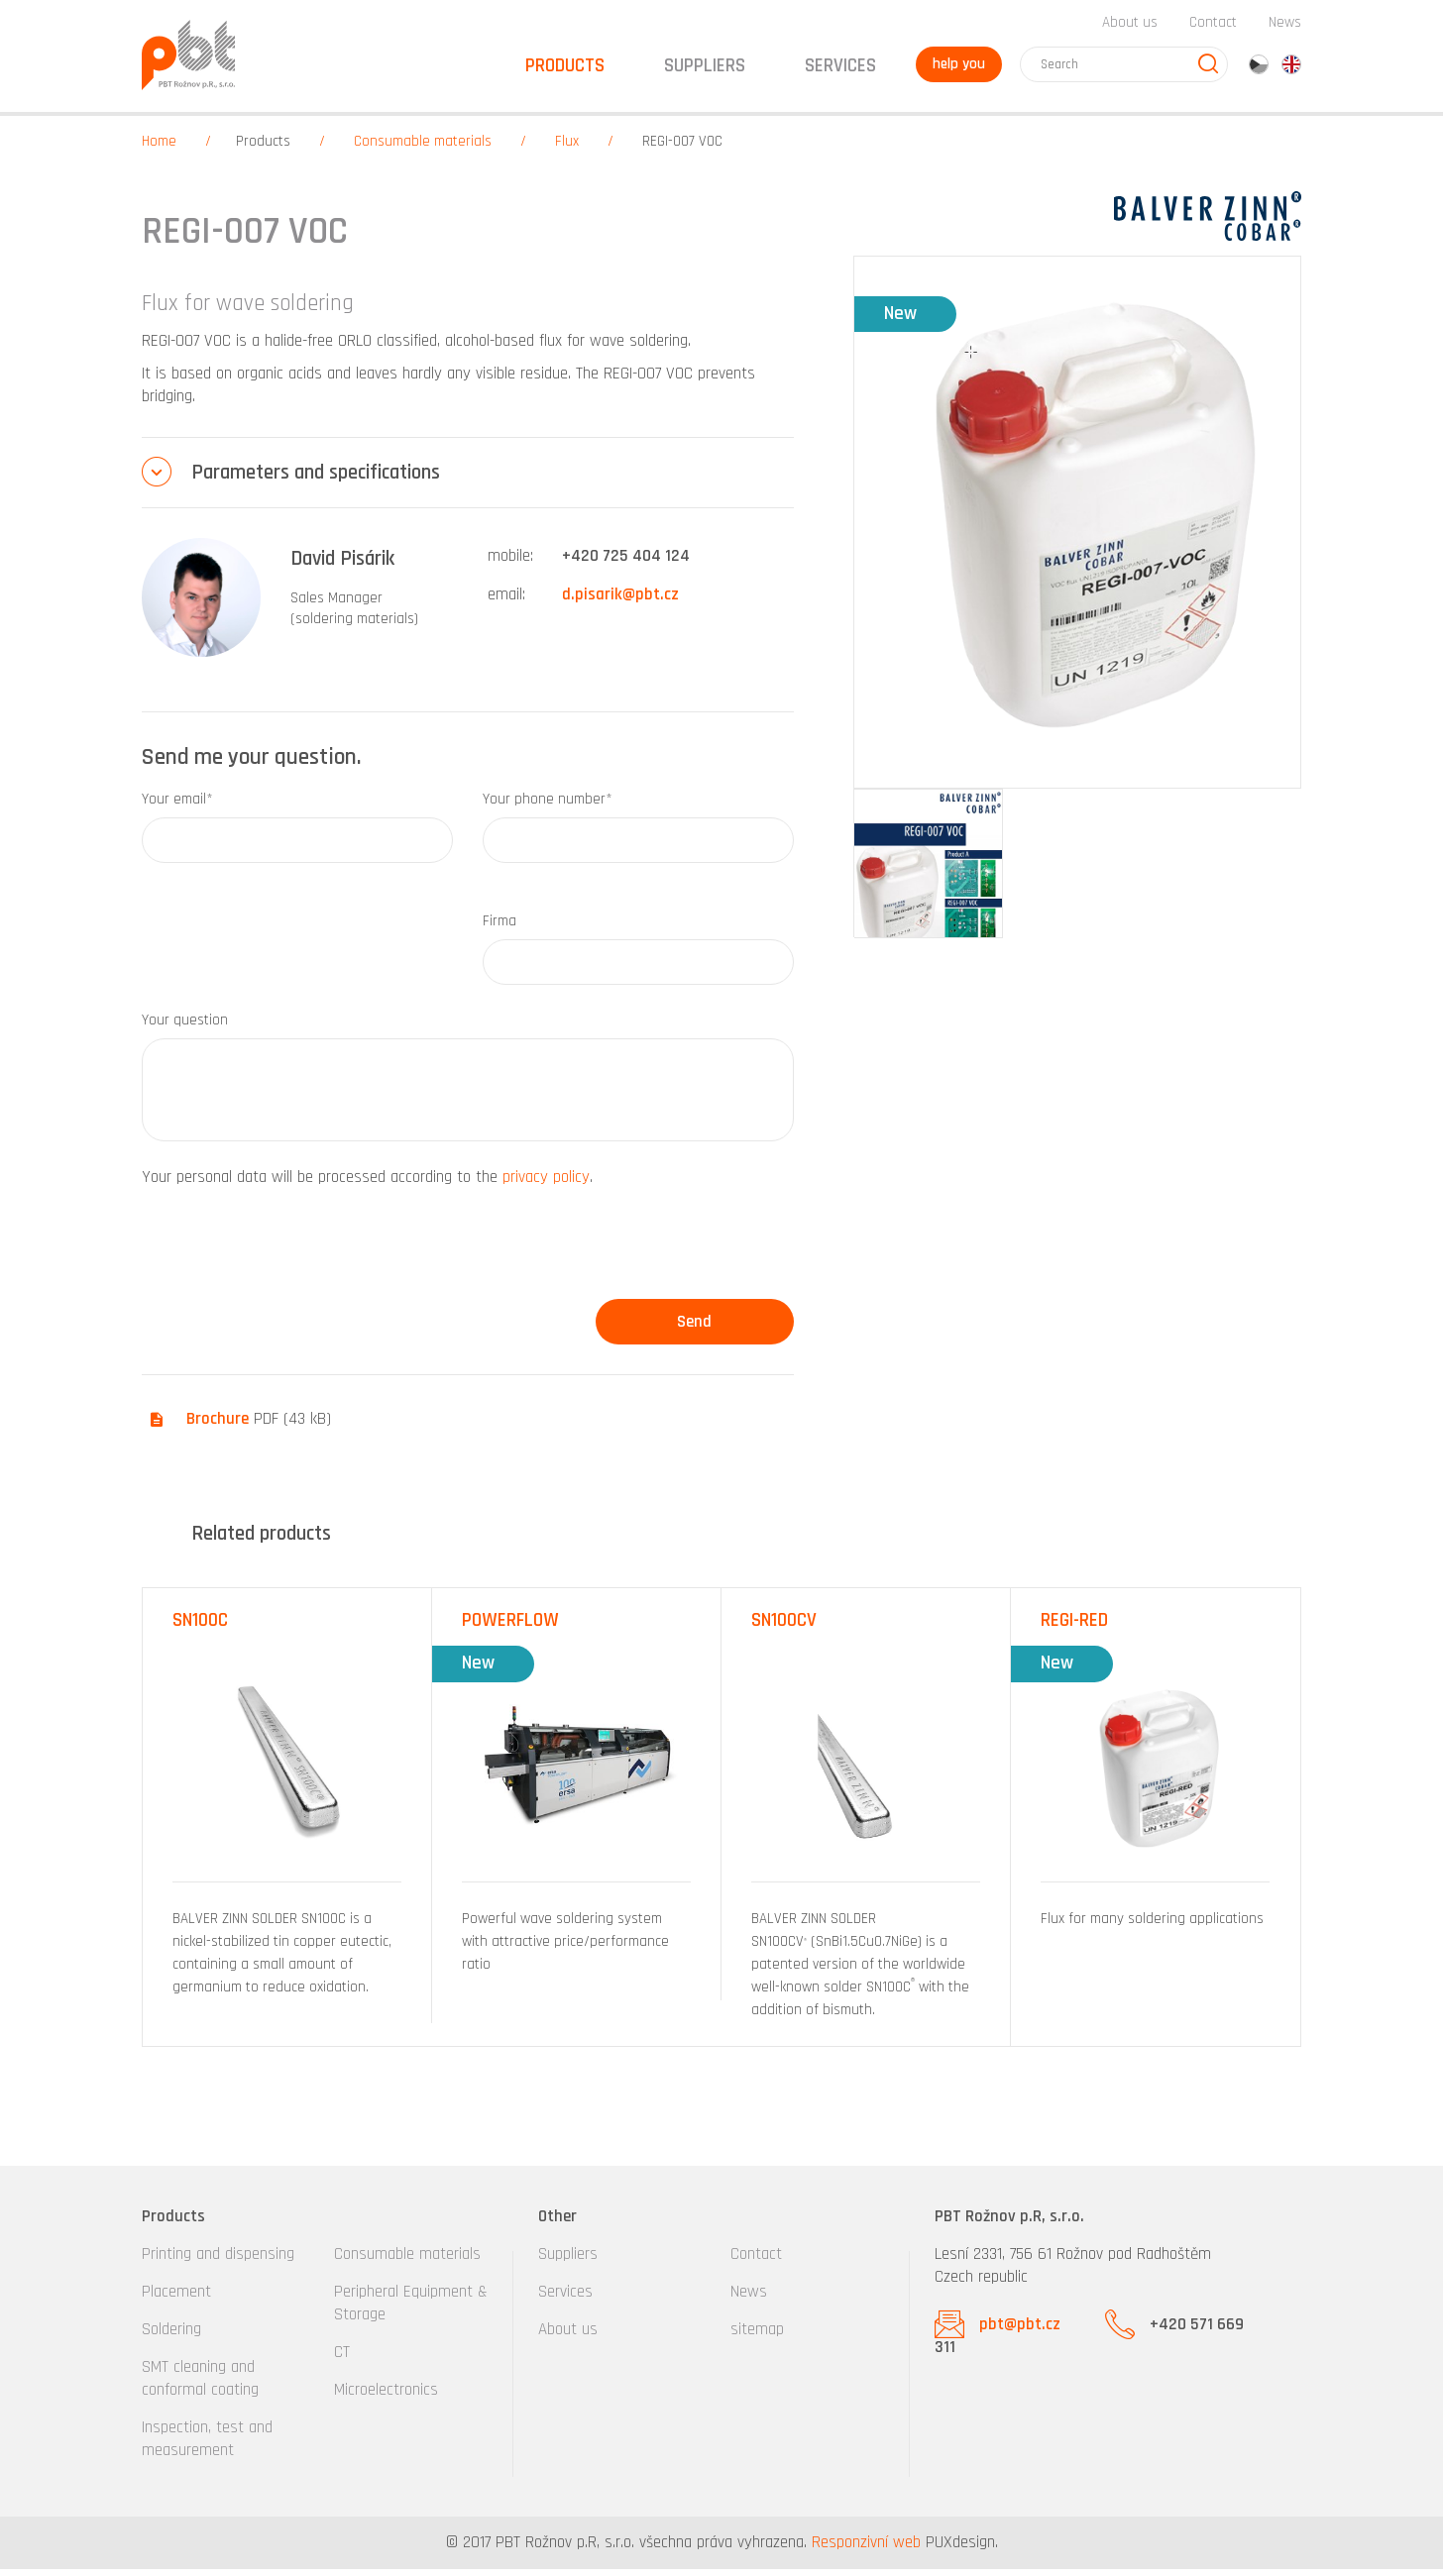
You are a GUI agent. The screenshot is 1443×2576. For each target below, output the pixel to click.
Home (159, 148)
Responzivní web (866, 2549)
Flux (567, 148)
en (1291, 70)
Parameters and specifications (315, 479)
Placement (176, 2298)
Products (263, 148)
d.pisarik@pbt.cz (620, 601)
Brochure (217, 1426)
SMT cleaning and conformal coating (200, 2385)
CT (342, 2359)
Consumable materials (423, 148)
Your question (185, 1027)
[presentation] (292, 1257)
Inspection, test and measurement (207, 2445)
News (1285, 28)
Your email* (177, 806)
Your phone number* (547, 806)
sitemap (757, 2336)
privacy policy (546, 1184)
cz (1259, 70)
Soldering (171, 2336)
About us (1130, 28)
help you (956, 69)
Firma (499, 927)
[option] (287, 1812)
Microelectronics (386, 2397)
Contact (1213, 28)
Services (565, 2298)
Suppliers (568, 2261)
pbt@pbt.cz (1019, 2331)
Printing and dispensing (218, 2261)
